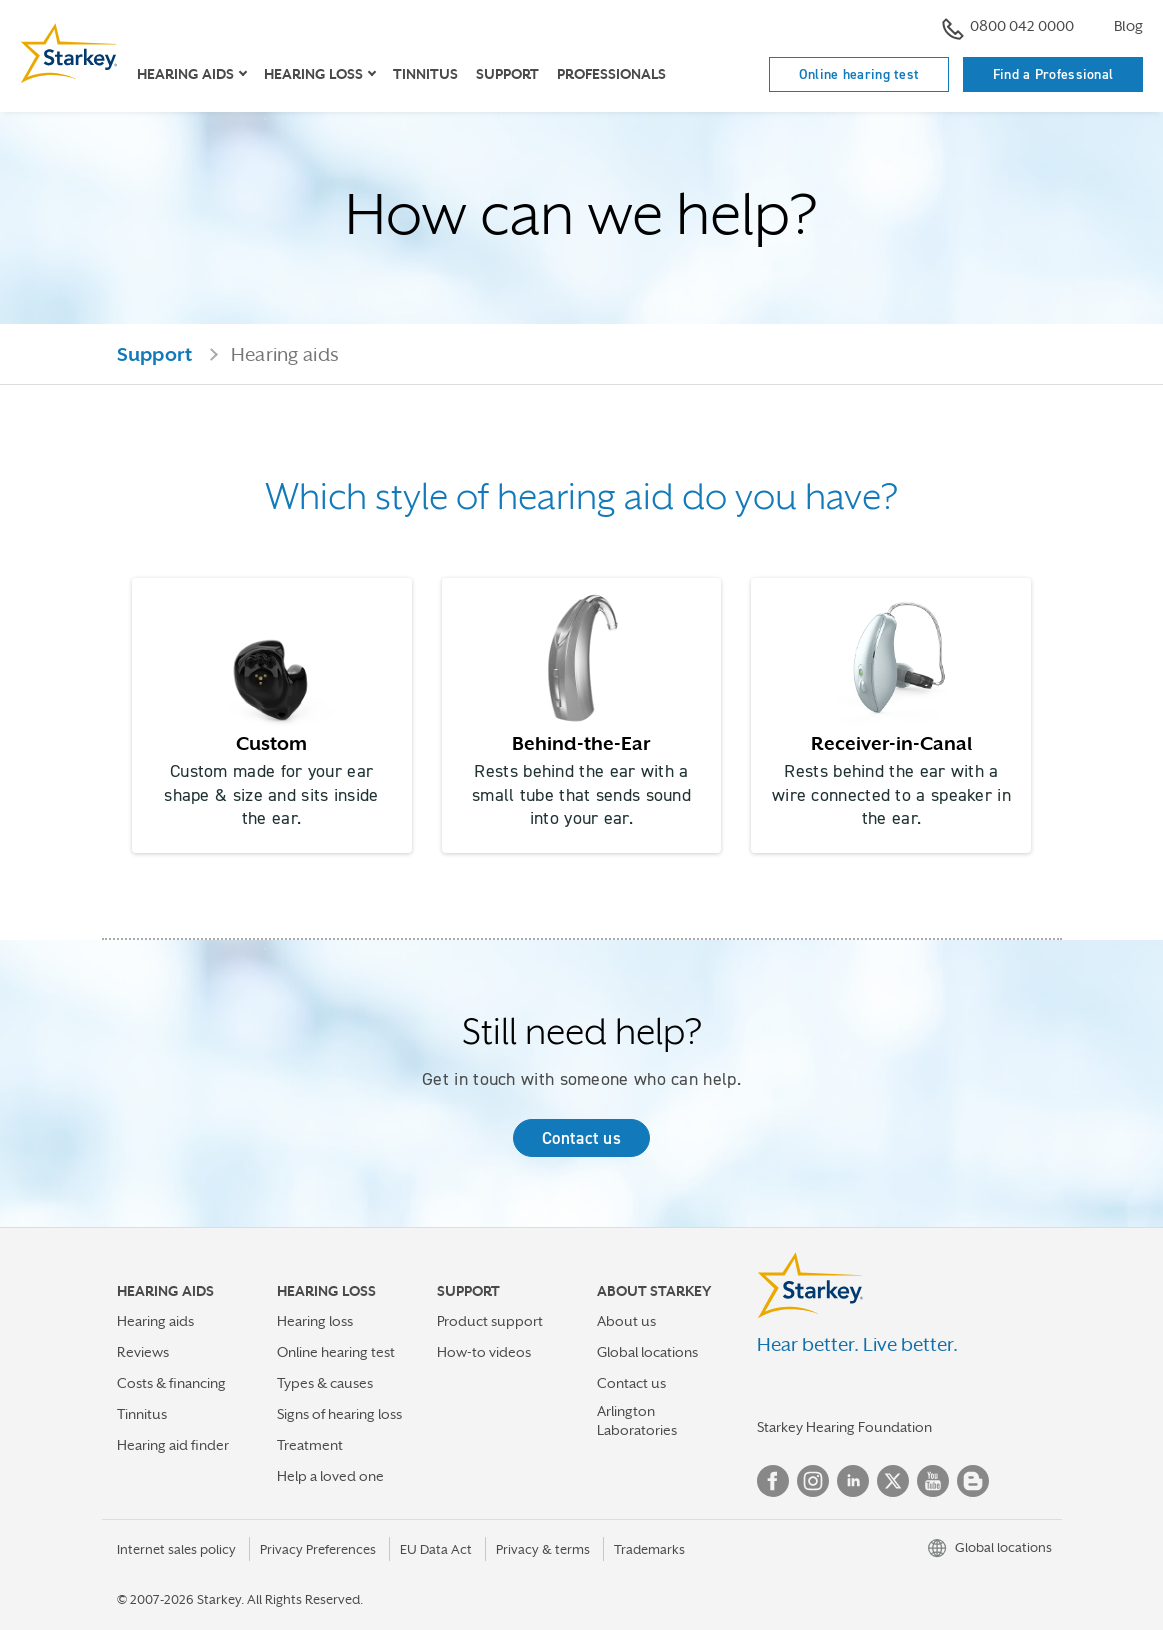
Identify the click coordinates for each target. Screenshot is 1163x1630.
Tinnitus (425, 74)
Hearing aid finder (173, 1445)
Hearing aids (155, 1321)
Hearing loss (315, 1321)
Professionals (611, 74)
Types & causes (325, 1383)
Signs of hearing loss (339, 1414)
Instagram (813, 1481)
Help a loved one (330, 1476)
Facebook (773, 1481)
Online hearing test (859, 74)
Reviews (143, 1352)
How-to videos (484, 1352)
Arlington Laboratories (637, 1420)
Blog (1128, 25)
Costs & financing (171, 1383)
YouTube (933, 1481)
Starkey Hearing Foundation (844, 1427)
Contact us (581, 1138)
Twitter (893, 1481)
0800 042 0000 (1008, 28)
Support (507, 74)
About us (626, 1321)
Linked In (853, 1481)
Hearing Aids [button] (185, 74)
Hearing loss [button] (313, 74)
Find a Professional (1053, 74)
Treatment (310, 1445)
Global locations (647, 1352)
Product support (490, 1321)
